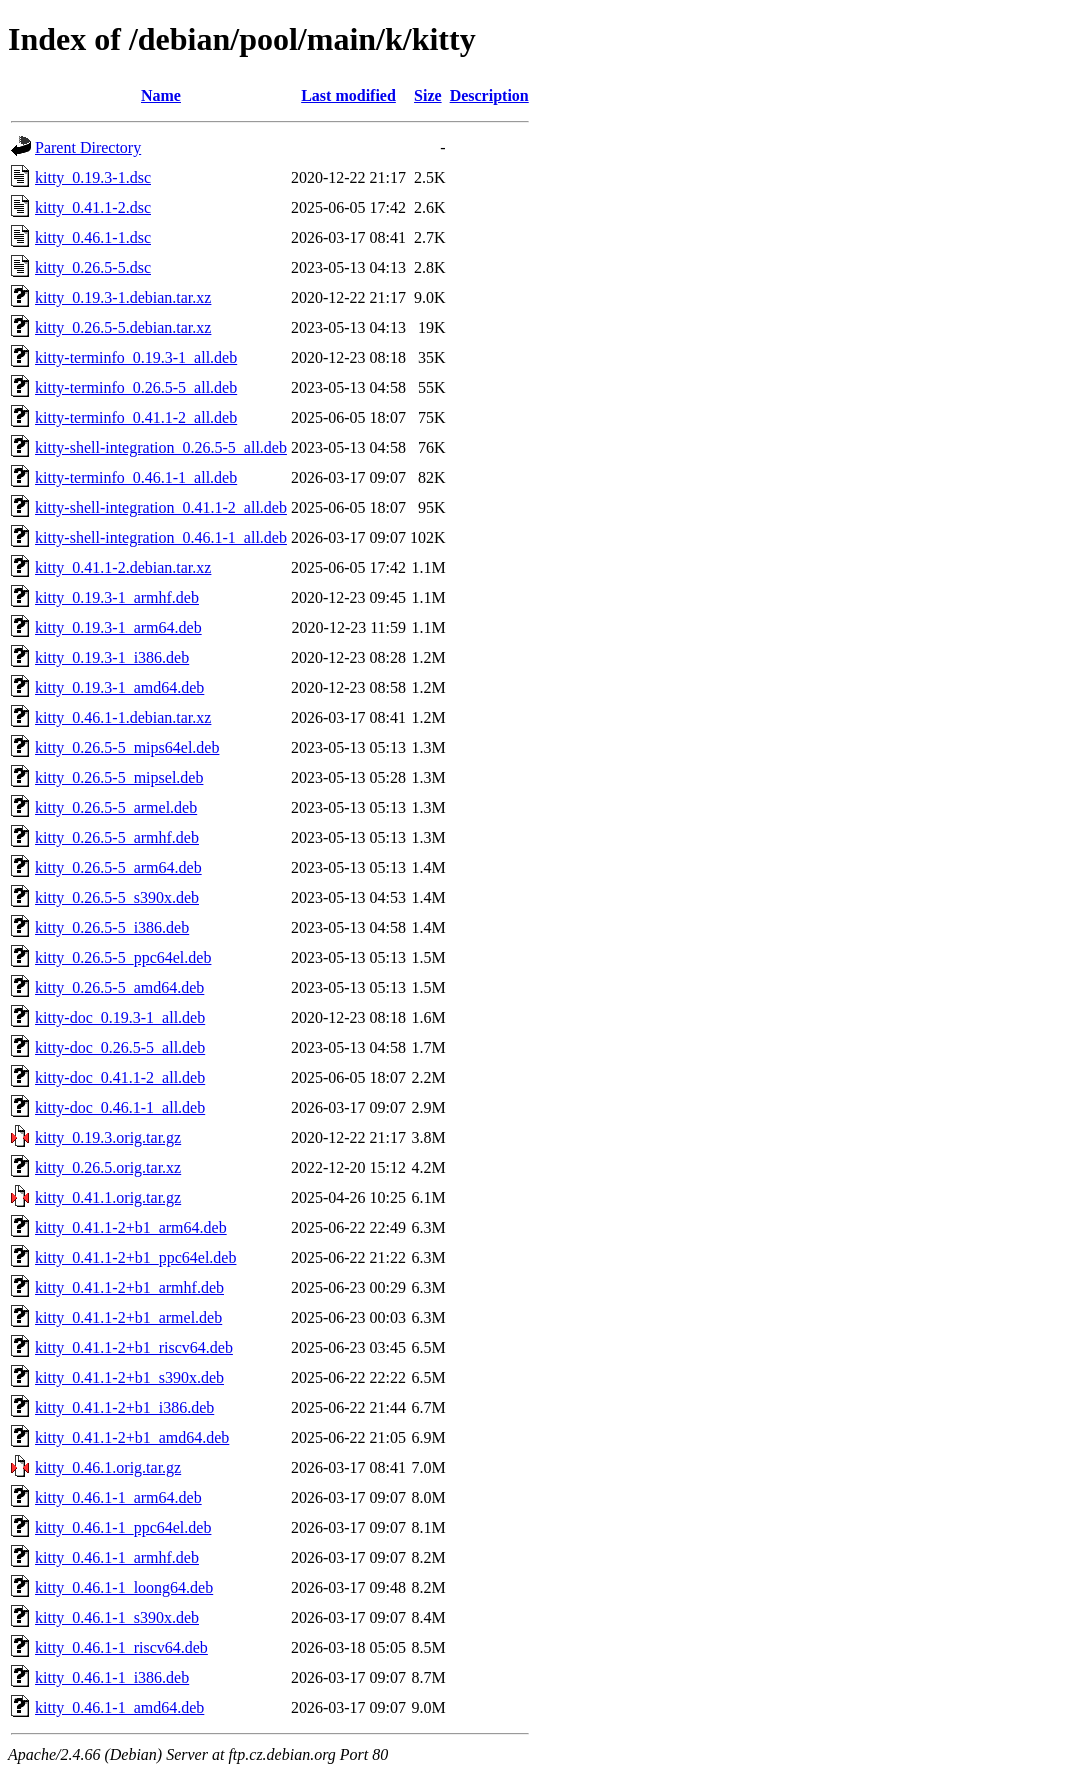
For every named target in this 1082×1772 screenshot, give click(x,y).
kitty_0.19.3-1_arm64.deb (118, 627)
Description (489, 95)
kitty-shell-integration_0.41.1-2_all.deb (161, 507)
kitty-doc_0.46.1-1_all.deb (120, 1107)
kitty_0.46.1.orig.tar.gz (108, 1467)
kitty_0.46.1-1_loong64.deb (124, 1587)
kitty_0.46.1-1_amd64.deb (119, 1707)
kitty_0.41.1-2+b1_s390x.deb (129, 1377)
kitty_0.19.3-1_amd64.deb (119, 687)
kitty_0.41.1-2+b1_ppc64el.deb (135, 1257)
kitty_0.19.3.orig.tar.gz (108, 1137)
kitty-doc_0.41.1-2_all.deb (120, 1077)
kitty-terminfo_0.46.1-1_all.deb (136, 477)
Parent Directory (88, 147)
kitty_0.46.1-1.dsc (93, 237)
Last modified (348, 95)
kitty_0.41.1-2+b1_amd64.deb (132, 1437)
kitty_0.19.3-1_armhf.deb (117, 597)
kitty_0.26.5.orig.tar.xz (108, 1167)
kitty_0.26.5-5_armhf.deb (117, 837)
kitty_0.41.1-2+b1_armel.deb (128, 1317)
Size (428, 95)
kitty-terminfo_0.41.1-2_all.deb (136, 417)
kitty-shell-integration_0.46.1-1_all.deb (161, 537)
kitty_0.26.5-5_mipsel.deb (119, 777)
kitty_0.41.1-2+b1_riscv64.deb (134, 1347)
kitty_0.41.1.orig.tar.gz (108, 1197)
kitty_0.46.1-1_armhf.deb (117, 1557)
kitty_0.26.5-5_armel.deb (116, 807)
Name (161, 95)
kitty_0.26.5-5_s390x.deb (117, 897)
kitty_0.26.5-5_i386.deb (112, 927)
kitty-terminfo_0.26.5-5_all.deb (136, 387)
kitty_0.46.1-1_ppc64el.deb (123, 1527)
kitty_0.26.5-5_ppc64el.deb (123, 957)
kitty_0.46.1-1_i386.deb (112, 1677)
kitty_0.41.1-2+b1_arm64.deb (131, 1227)
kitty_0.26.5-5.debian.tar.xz (123, 327)
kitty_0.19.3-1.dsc (93, 177)
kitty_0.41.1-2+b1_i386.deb (124, 1407)
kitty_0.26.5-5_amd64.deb (119, 987)
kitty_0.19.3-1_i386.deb (112, 657)
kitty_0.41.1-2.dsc (93, 207)
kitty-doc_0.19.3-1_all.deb (120, 1017)
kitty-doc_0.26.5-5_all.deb (120, 1047)
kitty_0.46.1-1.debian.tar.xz (123, 717)
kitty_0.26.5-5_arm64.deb (118, 867)
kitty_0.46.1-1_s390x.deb (117, 1617)
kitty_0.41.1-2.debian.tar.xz (123, 567)
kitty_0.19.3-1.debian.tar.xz (123, 297)
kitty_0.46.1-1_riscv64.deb (121, 1647)
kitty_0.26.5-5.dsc (93, 267)
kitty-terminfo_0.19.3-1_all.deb (136, 357)
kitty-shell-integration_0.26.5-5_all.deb (161, 447)
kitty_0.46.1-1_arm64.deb (118, 1497)
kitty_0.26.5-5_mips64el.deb (127, 747)
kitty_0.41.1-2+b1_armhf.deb (129, 1287)
